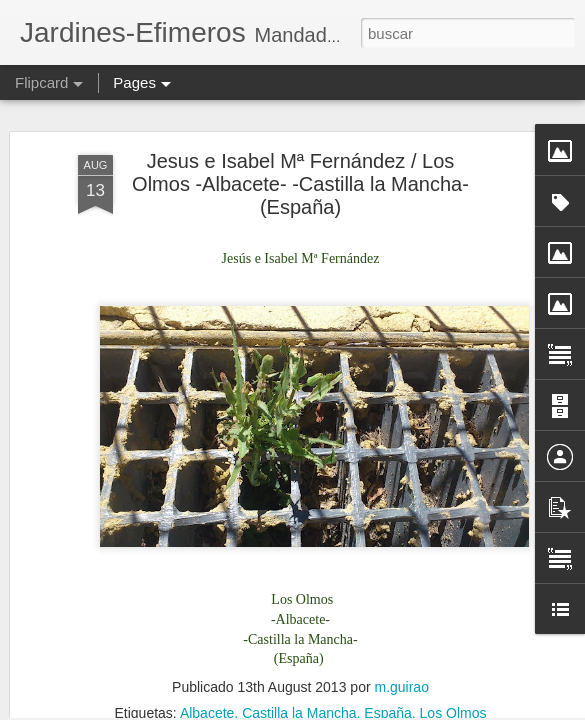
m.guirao (401, 601)
